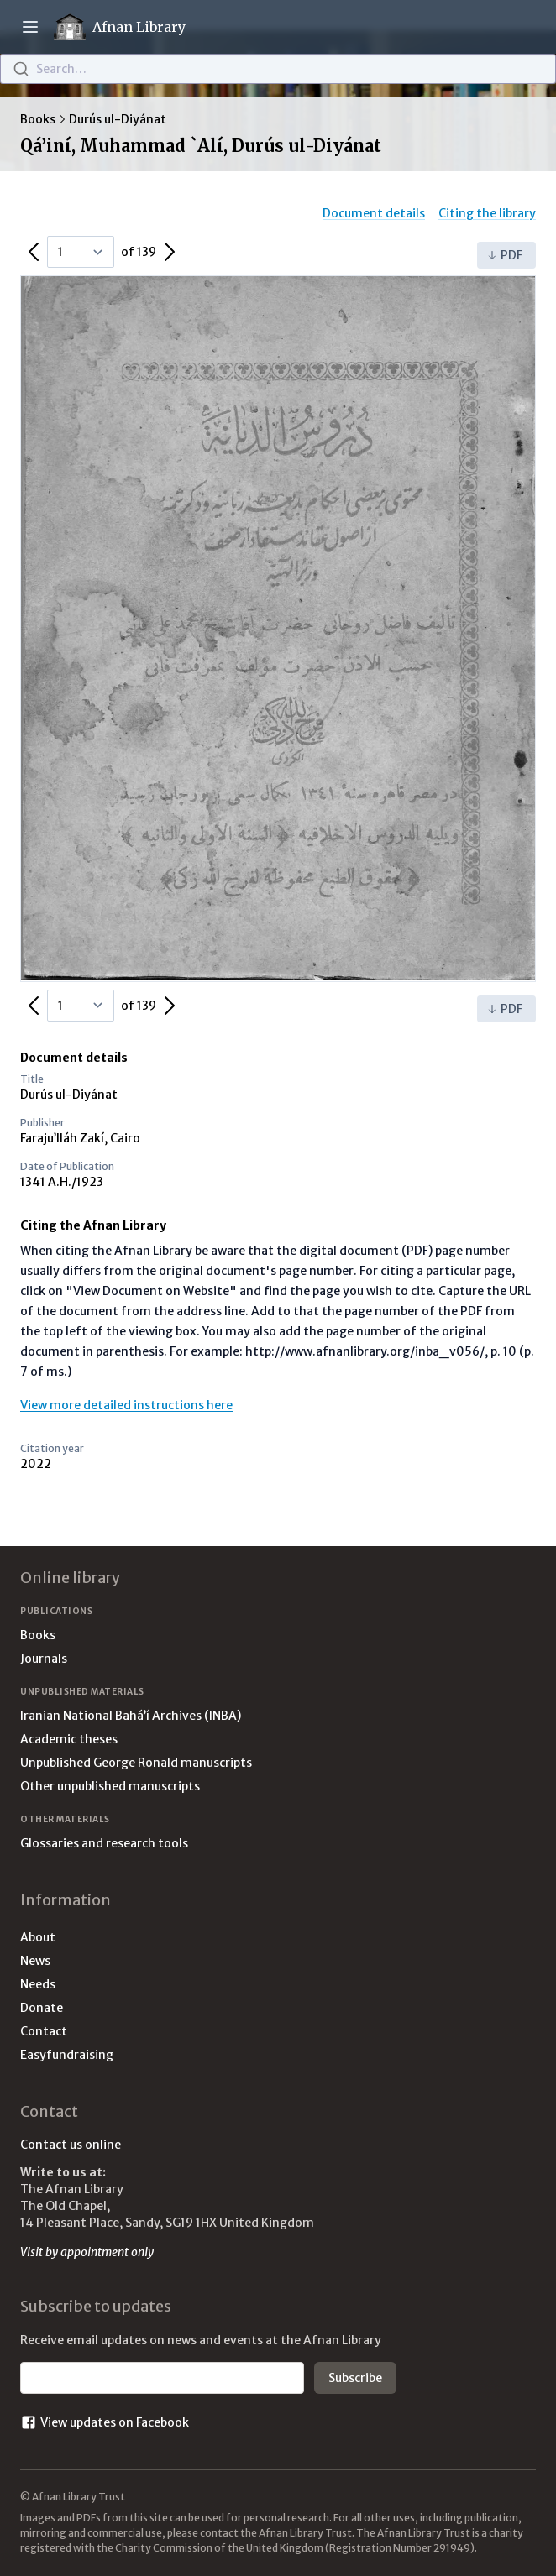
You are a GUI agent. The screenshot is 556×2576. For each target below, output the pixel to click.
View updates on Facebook (104, 2422)
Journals (43, 1658)
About (37, 1937)
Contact (43, 2031)
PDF (504, 255)
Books (37, 119)
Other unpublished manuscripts (110, 1786)
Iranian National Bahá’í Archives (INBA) (130, 1715)
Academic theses (69, 1739)
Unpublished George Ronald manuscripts (136, 1762)
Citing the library (487, 213)
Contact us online (70, 2144)
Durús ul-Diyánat (117, 119)
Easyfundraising (66, 2054)
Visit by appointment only (87, 2252)
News (35, 1960)
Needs (37, 1984)
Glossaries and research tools (104, 1843)
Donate (41, 2007)
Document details (374, 213)
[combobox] (278, 69)
